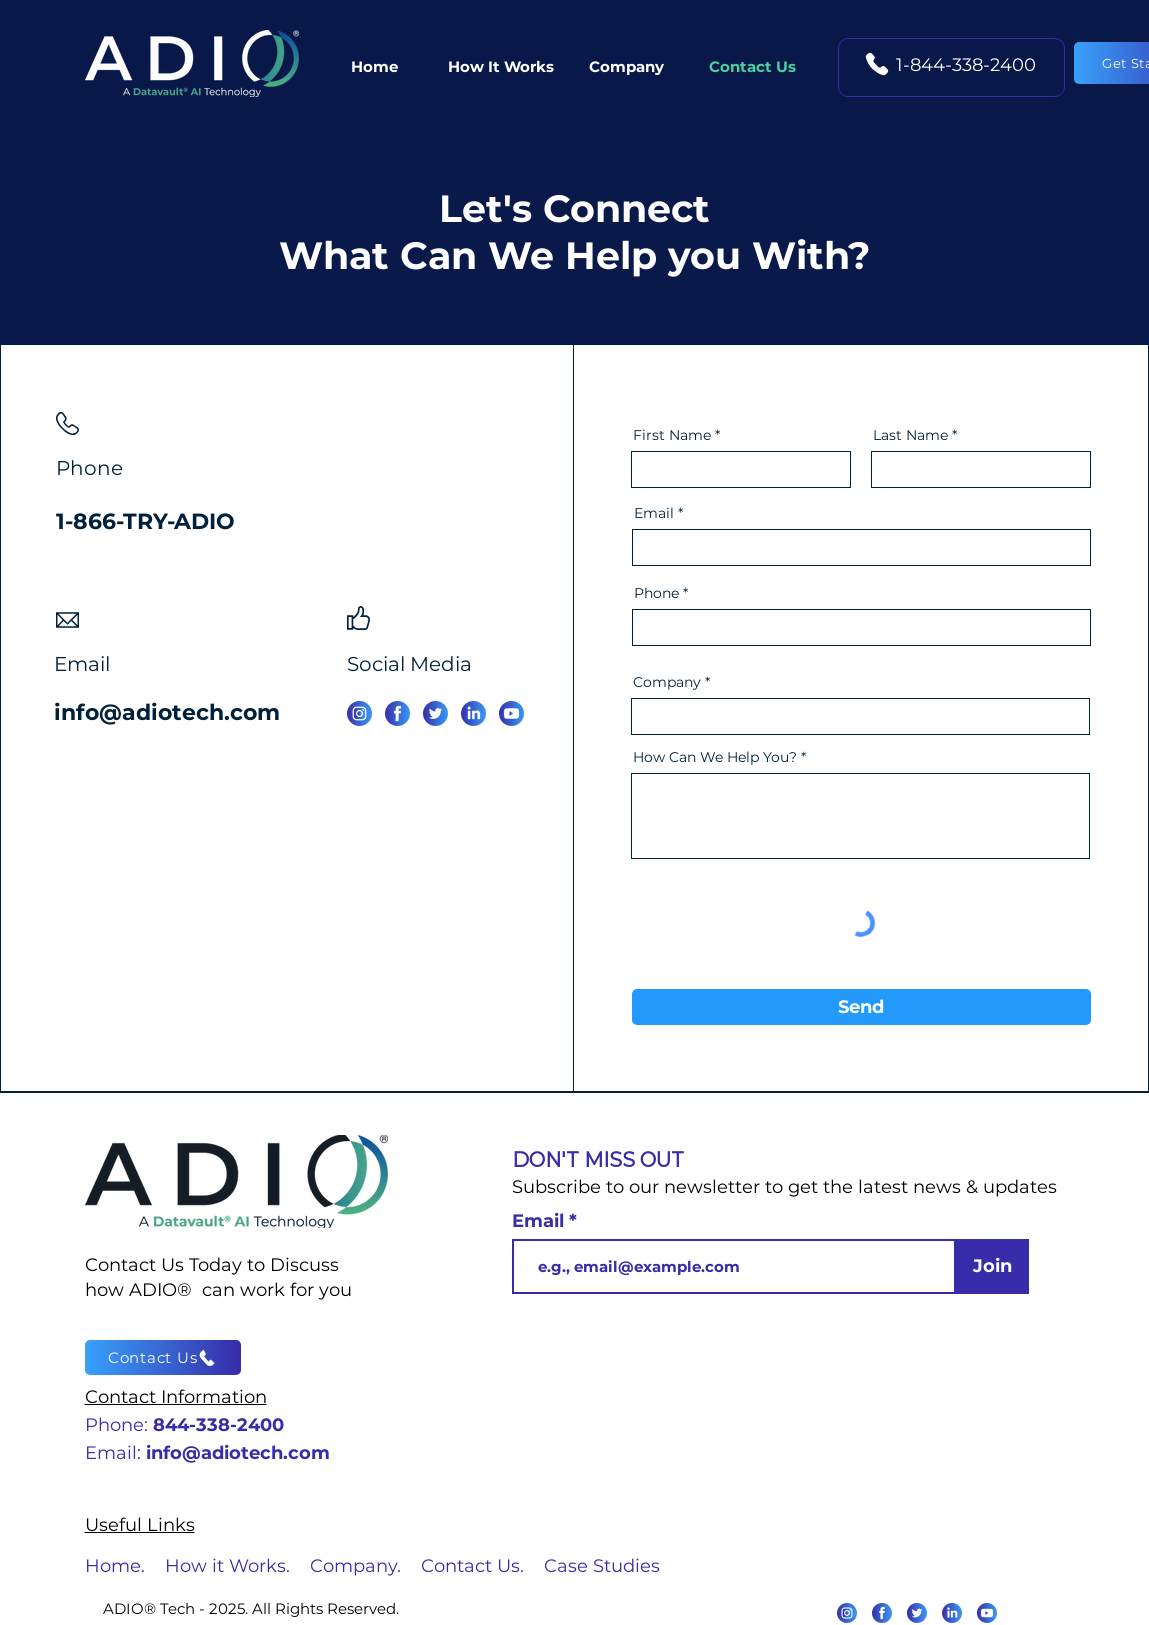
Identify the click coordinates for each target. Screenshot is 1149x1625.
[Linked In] (473, 713)
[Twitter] (435, 713)
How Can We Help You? (715, 757)
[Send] (861, 1007)
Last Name (910, 435)
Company (667, 682)
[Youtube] (987, 1613)
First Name (672, 435)
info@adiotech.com (167, 712)
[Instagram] (359, 713)
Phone (656, 593)
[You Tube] (511, 713)
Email (654, 513)
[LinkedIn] (952, 1613)
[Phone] (877, 64)
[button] (627, 67)
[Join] (992, 1266)
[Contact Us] (163, 1357)
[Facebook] (397, 713)
